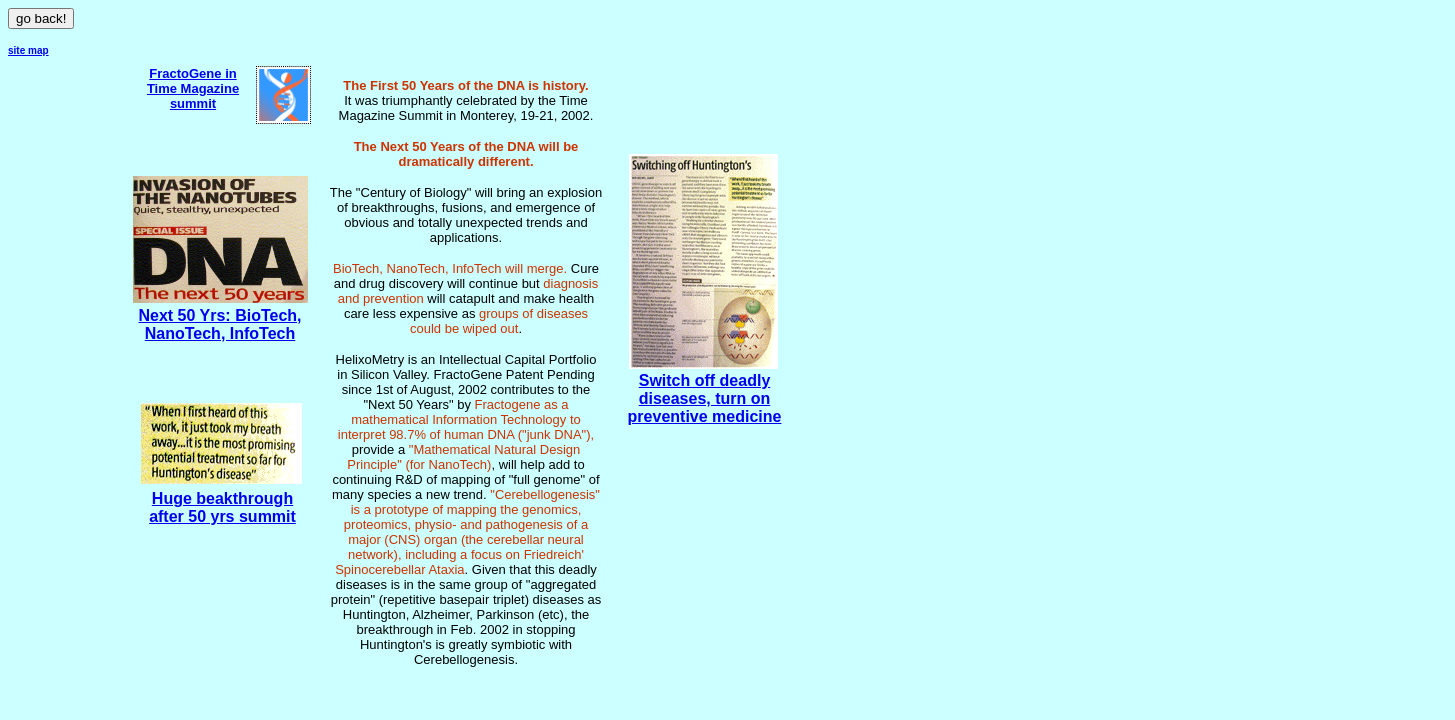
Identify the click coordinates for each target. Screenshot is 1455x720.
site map (28, 50)
